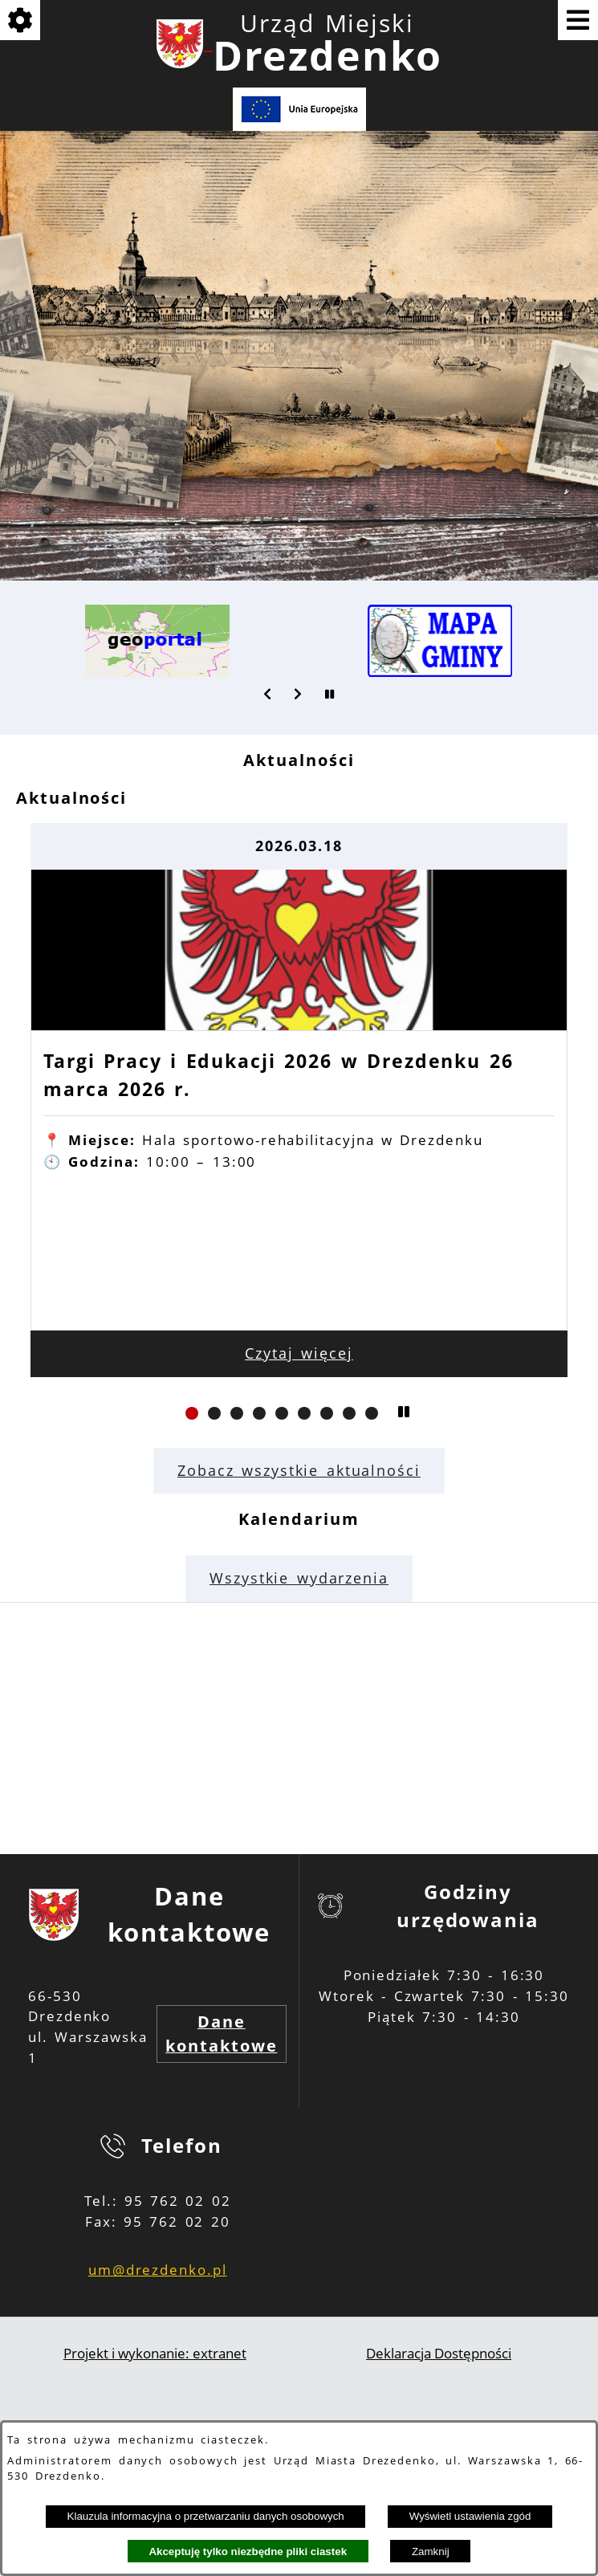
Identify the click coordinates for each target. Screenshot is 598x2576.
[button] (268, 694)
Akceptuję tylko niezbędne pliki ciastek (247, 2551)
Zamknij (431, 2551)
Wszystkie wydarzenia (299, 1578)
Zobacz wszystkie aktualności (299, 1470)
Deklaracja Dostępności (438, 2353)
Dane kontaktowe (221, 2033)
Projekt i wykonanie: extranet (154, 2353)
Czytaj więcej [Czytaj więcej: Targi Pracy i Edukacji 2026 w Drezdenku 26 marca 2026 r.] (299, 1353)
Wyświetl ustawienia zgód (470, 2516)
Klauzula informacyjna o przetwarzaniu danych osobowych (205, 2516)
